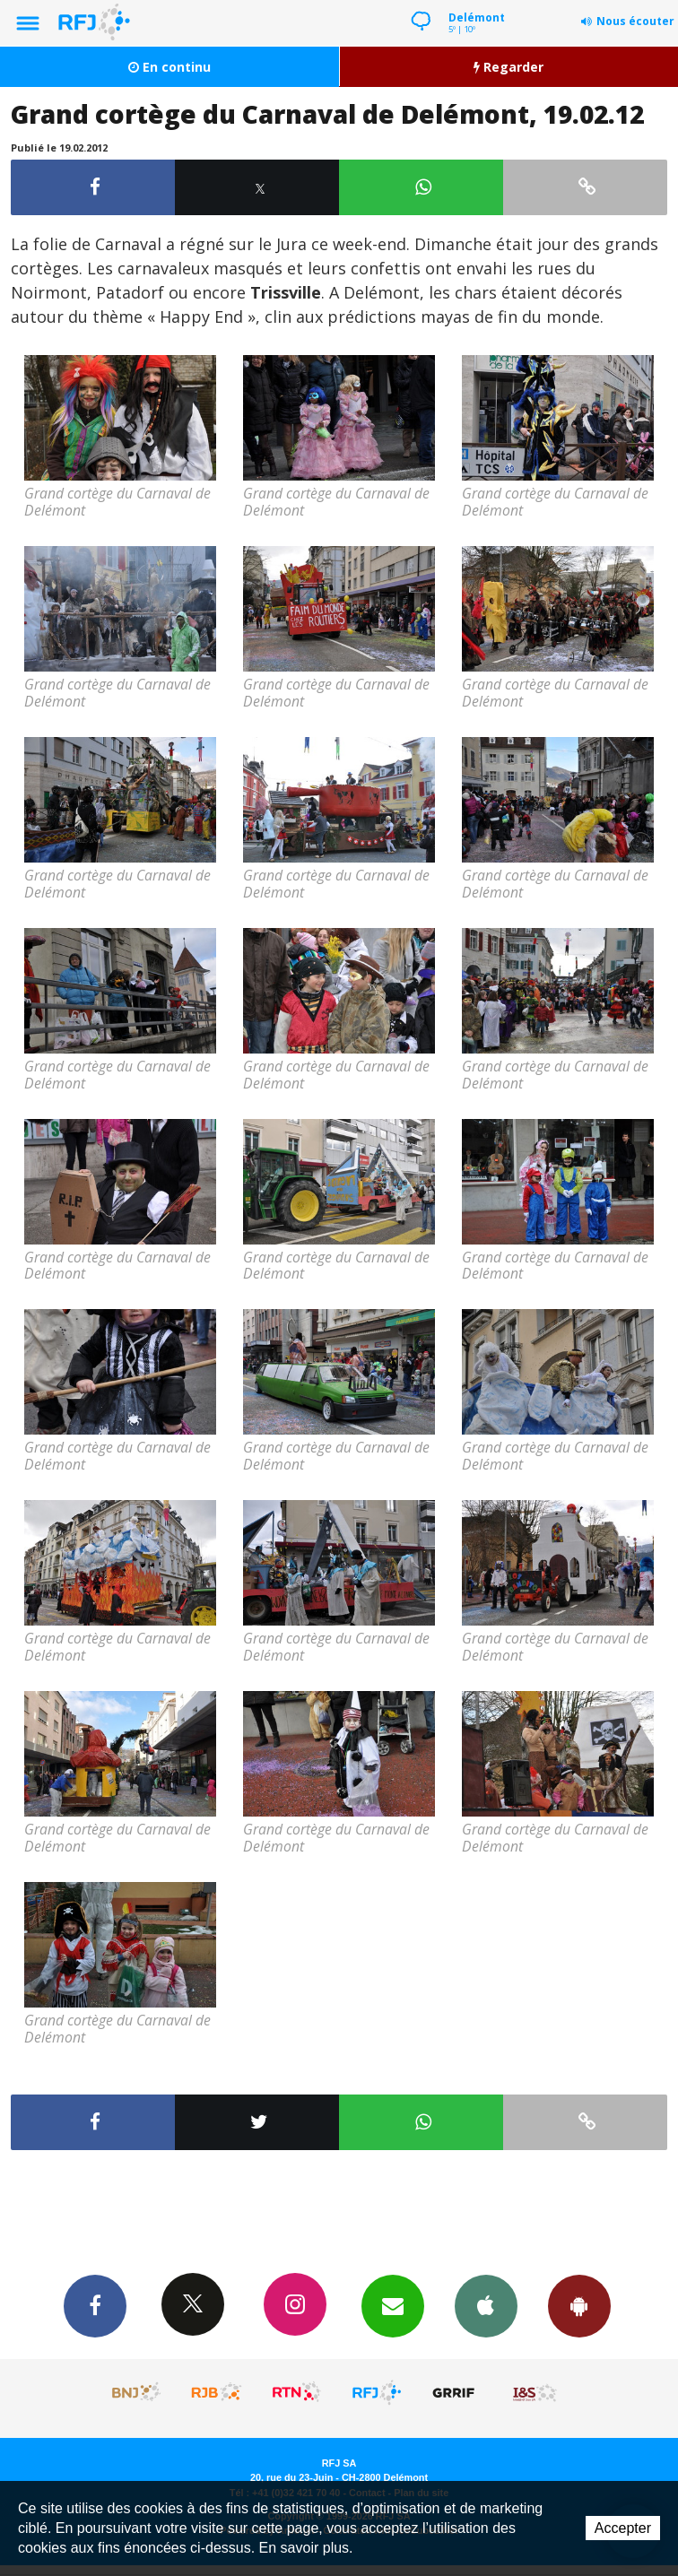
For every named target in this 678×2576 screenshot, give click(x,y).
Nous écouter (635, 21)
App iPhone (486, 2305)
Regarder (508, 66)
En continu (169, 66)
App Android (579, 2305)
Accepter (623, 2528)
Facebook (95, 2305)
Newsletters (392, 2305)
